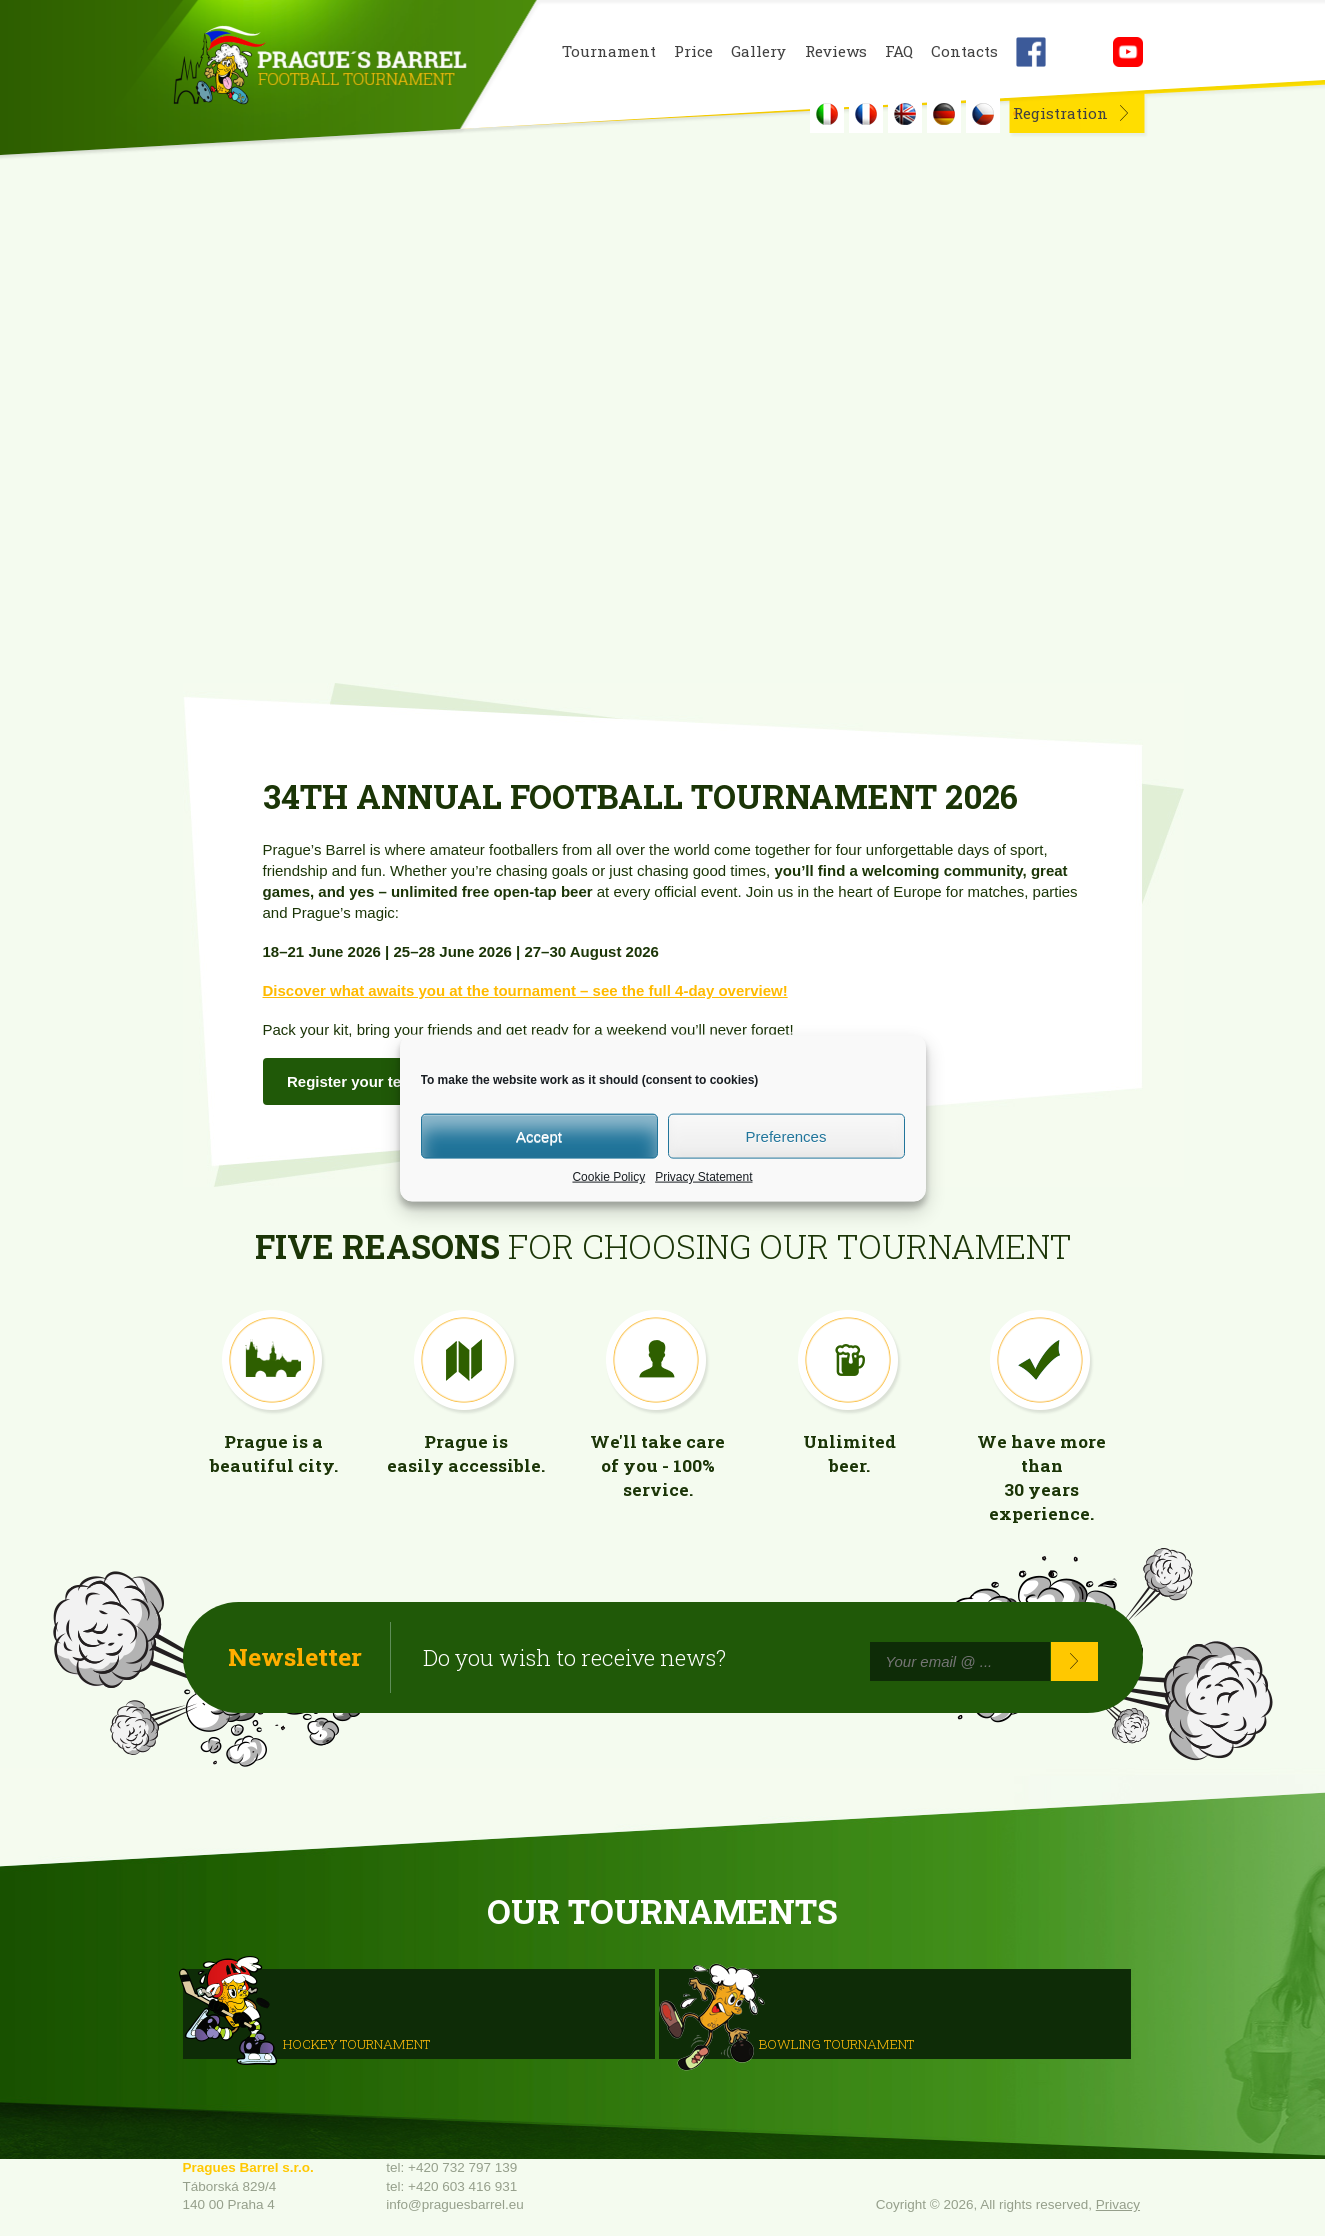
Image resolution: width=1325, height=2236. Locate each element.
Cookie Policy (608, 1177)
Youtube (1128, 52)
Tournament (609, 51)
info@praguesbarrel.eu (455, 2204)
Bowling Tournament (836, 2044)
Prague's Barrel (319, 67)
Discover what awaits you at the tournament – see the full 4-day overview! (525, 990)
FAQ (899, 51)
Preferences (786, 1135)
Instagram (1079, 52)
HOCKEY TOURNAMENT (356, 2044)
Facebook (1031, 52)
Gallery (758, 51)
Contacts (964, 51)
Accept (539, 1135)
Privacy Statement (703, 1177)
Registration (1060, 113)
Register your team (355, 1081)
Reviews (836, 51)
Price (693, 51)
